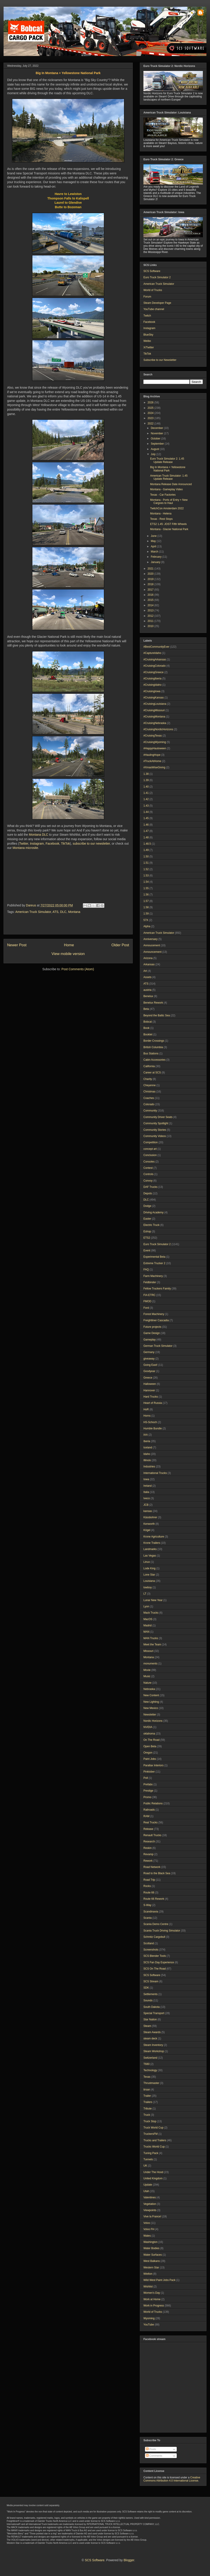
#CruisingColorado (154, 665)
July (153, 454)
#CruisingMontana (154, 716)
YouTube (148, 2324)
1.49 (146, 850)
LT (144, 1593)
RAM (146, 1816)
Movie (147, 1670)
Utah (146, 2191)
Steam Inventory (153, 2045)
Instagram (37, 843)
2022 (151, 423)
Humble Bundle (152, 1428)
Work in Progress (153, 2305)
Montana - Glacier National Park (169, 529)
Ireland (147, 1485)
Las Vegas (149, 1555)
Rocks (147, 1886)
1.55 (146, 888)
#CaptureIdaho (152, 653)
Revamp (148, 1854)
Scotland (148, 1943)
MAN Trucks (150, 1638)
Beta (146, 1009)
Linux (146, 1561)
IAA (145, 1434)
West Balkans (151, 2261)
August (155, 449)
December (157, 428)
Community (150, 1110)
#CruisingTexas (152, 735)
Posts (151, 2449)
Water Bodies (151, 2248)
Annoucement (151, 945)
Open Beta (149, 1746)
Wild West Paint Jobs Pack (159, 2280)
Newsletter (149, 1714)
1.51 (146, 862)
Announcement (152, 951)
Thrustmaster (151, 2083)
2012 (151, 615)
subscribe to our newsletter (91, 843)
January (156, 562)
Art (145, 970)
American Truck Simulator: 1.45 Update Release (168, 477)
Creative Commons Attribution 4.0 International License (171, 2479)
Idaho (146, 1454)
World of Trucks (152, 290)
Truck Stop (149, 2121)
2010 (151, 626)
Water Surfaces (152, 2254)
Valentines (149, 2197)
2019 (151, 579)
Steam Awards (152, 2032)
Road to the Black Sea (156, 1873)
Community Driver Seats (157, 1117)
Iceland (147, 1447)
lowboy (147, 1587)
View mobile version (68, 954)
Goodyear (149, 1371)
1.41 (146, 792)
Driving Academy (153, 1212)
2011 (151, 621)
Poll (145, 1777)
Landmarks (150, 1549)
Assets (147, 977)
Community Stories (154, 1129)
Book (146, 1028)
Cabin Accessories (154, 1059)
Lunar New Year (152, 1600)
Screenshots (150, 1949)
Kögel (146, 1530)
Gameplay (149, 1339)
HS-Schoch (150, 1422)
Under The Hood (153, 2172)
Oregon (147, 1752)
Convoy (148, 1180)
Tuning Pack (150, 2153)
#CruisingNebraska (154, 723)
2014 (151, 605)
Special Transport (153, 2013)
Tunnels (148, 2159)
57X (145, 920)
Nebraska (149, 1689)
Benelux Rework (153, 1002)
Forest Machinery (153, 1314)
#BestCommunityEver (156, 646)
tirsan (146, 2089)
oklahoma (149, 1733)
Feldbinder (149, 1282)
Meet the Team (152, 1644)
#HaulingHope (151, 754)
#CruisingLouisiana (154, 703)
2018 (151, 584)
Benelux (148, 996)
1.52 (146, 869)
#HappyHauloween (154, 748)
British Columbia (153, 1047)
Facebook (52, 843)
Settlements (150, 1994)
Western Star (151, 2267)
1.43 (146, 805)
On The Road (151, 1739)
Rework (148, 1860)
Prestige (148, 1790)
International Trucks (155, 1473)
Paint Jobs (149, 1758)
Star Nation (150, 2019)
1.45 (146, 818)
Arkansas (149, 964)
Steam (147, 2026)
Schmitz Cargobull (154, 1936)
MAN (146, 1631)
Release (148, 1829)
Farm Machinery (153, 1276)
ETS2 (146, 1237)
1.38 (146, 773)
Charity (147, 1079)
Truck (146, 2114)
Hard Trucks (150, 1396)
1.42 (146, 799)
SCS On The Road (154, 1968)
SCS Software (151, 271)
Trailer (147, 2095)
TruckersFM (150, 2133)
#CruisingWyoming (154, 742)
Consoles (149, 1161)
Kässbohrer (150, 1517)
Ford (146, 1307)
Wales (147, 2235)
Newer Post (17, 945)
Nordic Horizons (152, 1720)
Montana (74, 912)
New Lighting (151, 1701)
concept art (150, 1148)
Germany (148, 1352)
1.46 (146, 824)
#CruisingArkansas (154, 659)
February (156, 556)
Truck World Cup (153, 2127)
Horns (147, 1415)
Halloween (149, 1383)
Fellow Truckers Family (157, 1288)
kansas (147, 1511)
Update (147, 2184)
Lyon (146, 1606)
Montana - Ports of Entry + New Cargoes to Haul (169, 501)
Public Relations (153, 1803)
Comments (154, 2455)
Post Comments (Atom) (77, 969)
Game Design (151, 1333)
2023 (151, 418)
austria (147, 989)
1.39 (146, 780)
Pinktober (149, 1771)
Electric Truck (151, 1225)
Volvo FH (148, 2229)
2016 (151, 594)
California (149, 1066)
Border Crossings (153, 1040)
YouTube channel (153, 309)
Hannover (149, 1390)
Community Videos (154, 1136)
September (158, 443)
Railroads (149, 1809)
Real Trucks (150, 1822)
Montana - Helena (160, 513)
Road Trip (149, 1879)
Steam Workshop (153, 2051)
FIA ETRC (149, 1295)
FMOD (147, 1301)
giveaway (149, 1358)
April (154, 546)
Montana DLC (38, 834)
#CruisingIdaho (152, 684)
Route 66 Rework (153, 1898)
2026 (151, 402)
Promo (147, 1797)
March (155, 551)
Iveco (146, 1498)
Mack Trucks (150, 1612)
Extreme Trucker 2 (154, 1263)
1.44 (146, 812)
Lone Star (149, 1574)
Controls (148, 1174)
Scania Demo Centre (155, 1924)
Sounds (148, 2000)
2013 (151, 610)
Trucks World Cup (154, 2146)
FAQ (146, 1269)
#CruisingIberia (152, 678)
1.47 (146, 831)
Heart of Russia (152, 1403)
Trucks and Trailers (154, 2140)
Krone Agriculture (153, 1536)
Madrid (147, 1625)
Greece (147, 1377)
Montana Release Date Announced (171, 484)
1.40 (146, 786)
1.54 (146, 881)
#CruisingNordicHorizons (158, 729)
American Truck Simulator (33, 912)
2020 (151, 573)
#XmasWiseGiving (154, 767)
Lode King (149, 1568)
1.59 (146, 913)
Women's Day (151, 2292)
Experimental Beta (154, 1256)
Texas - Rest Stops (161, 518)
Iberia (146, 1441)
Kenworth (149, 1523)
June (154, 535)
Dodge (147, 1206)
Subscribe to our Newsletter (159, 360)
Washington (150, 2242)
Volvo (146, 2223)
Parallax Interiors (153, 1765)
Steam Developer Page (157, 302)
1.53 (146, 875)
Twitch (147, 315)
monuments (150, 1663)
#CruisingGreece (153, 672)
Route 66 (148, 1892)
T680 (146, 2064)
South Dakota (151, 2007)
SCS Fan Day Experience (158, 1962)
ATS (55, 912)
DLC (63, 912)
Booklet (147, 1034)
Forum (147, 296)
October (156, 438)
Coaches (148, 1098)
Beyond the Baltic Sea (156, 1015)
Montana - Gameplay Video (166, 489)
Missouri (148, 1651)
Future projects (152, 1326)
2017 (151, 589)
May (154, 541)
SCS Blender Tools (154, 1955)
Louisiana (149, 1580)
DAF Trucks (150, 1186)
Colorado (148, 1104)
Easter (147, 1218)
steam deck (150, 2038)
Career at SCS (152, 1072)
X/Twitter (148, 347)
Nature (147, 1682)
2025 (151, 407)
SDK (146, 1987)
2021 (151, 568)
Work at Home (151, 2299)
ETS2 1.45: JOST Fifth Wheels (168, 524)
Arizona (148, 958)
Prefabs (148, 1784)
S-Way (147, 1905)
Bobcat (147, 1021)
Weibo (147, 341)
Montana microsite (25, 848)
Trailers (147, 2102)
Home (69, 945)
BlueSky (148, 334)
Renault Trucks (152, 1835)
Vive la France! (152, 2216)
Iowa (146, 1479)
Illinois (147, 1460)
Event (146, 1250)
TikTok (65, 843)
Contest (148, 1167)
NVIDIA (147, 1727)
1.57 (146, 901)
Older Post (120, 945)
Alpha (146, 926)
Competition (150, 1142)
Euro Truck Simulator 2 (157, 277)
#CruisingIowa (151, 691)
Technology (150, 2070)
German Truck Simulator (157, 1345)
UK (145, 2165)
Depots (147, 1193)
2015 (151, 600)
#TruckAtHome (152, 761)
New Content (151, 1695)
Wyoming (149, 2318)
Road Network (151, 1867)
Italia (146, 1492)
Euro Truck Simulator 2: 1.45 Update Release (167, 460)
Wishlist (148, 2286)
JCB (146, 1504)
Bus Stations (150, 1053)
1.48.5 (147, 843)
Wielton (147, 2273)
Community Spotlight (155, 1123)
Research (149, 1841)
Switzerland (150, 2057)
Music (146, 1676)
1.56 (146, 894)
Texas (146, 2076)
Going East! (150, 1364)
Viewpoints (149, 2210)
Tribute (147, 2108)
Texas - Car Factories (163, 494)
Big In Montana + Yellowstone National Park (68, 73)
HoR (146, 1409)
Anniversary (150, 939)
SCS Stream (150, 1981)
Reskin (147, 1848)
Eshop (147, 1231)
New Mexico (150, 1708)
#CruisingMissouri (154, 710)
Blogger (129, 2560)
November (157, 433)
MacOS (147, 1619)
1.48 (146, 837)
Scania (147, 1917)
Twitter (23, 843)
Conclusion (150, 1155)
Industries (149, 1466)
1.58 (146, 907)
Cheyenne (149, 1085)
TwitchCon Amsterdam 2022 (167, 508)
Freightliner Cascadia (156, 1320)
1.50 (146, 856)
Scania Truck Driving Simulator (161, 1930)
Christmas (149, 1091)
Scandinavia (150, 1911)
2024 (151, 413)
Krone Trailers (151, 1542)
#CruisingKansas (153, 697)
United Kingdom (152, 2178)
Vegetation (149, 2204)
